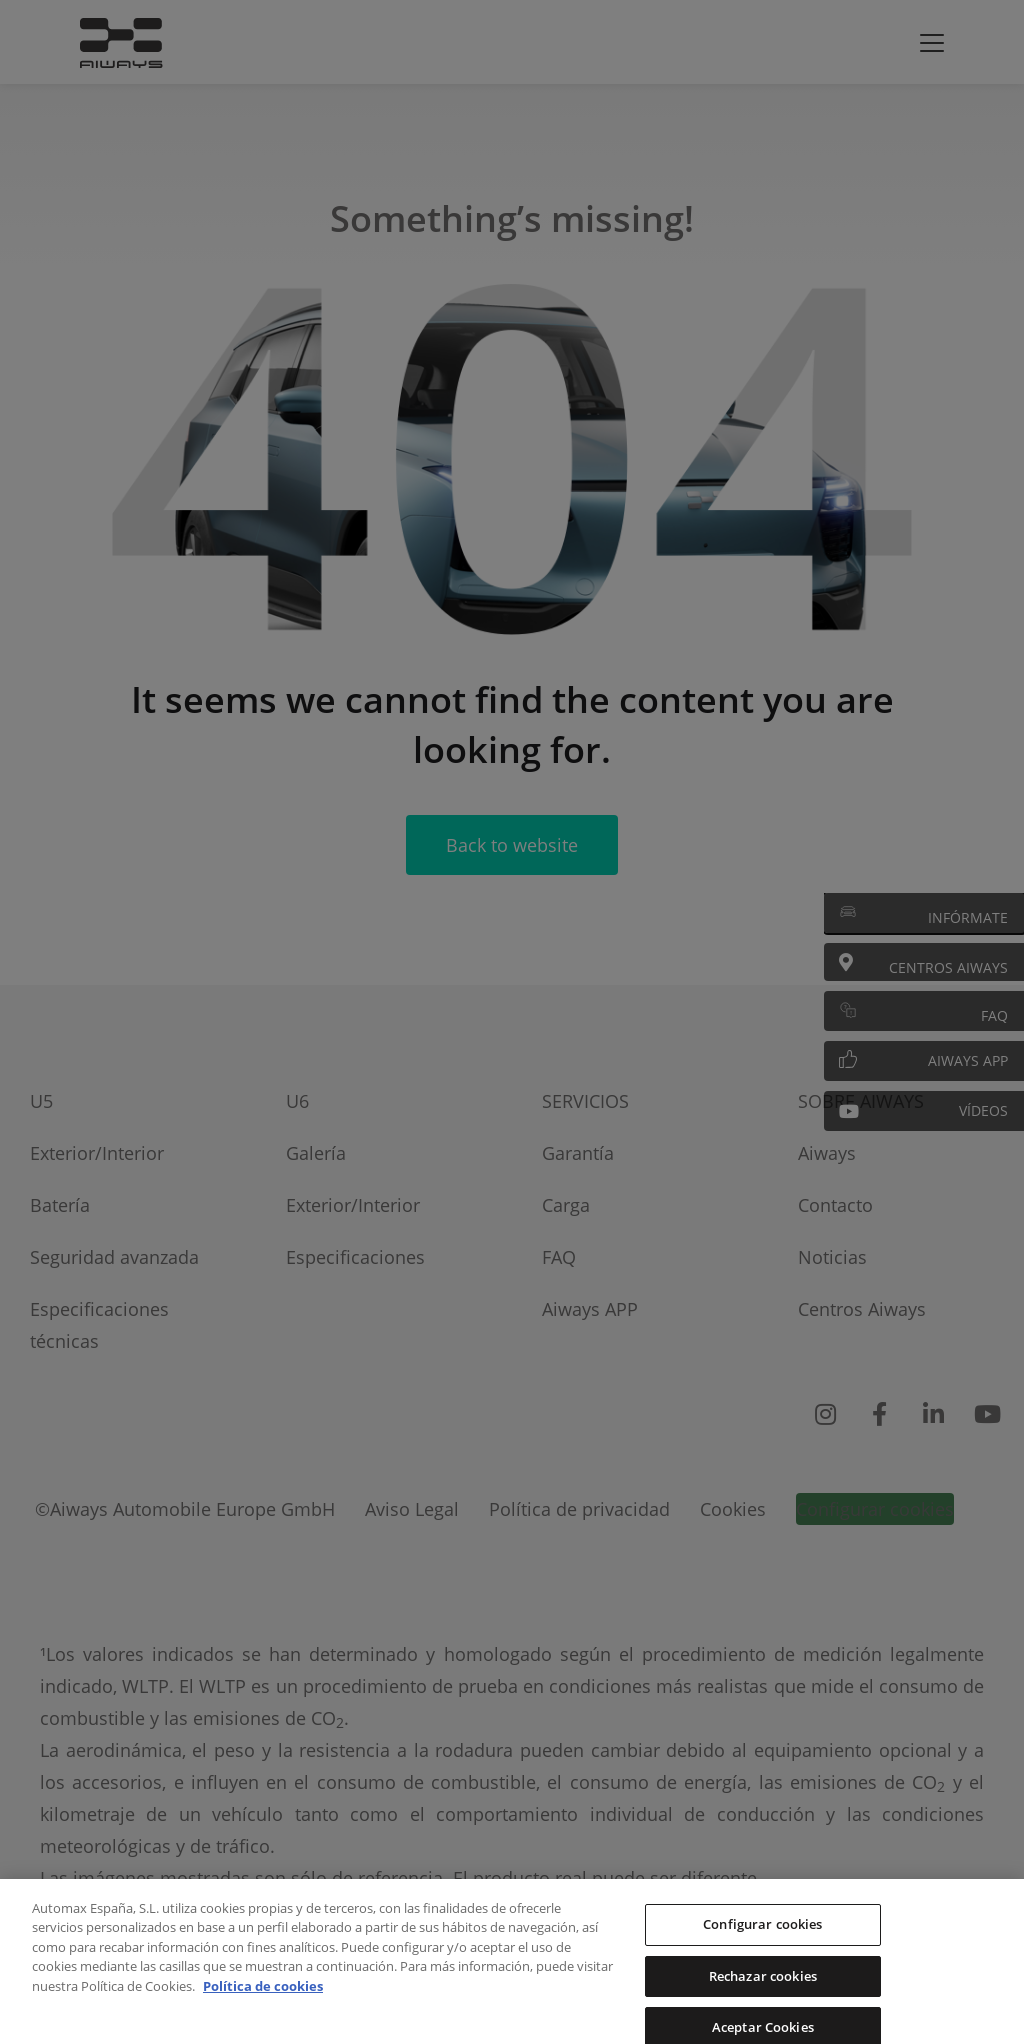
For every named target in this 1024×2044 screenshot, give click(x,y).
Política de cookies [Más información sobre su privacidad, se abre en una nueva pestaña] (263, 2008)
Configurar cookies (762, 1946)
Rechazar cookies (763, 1997)
